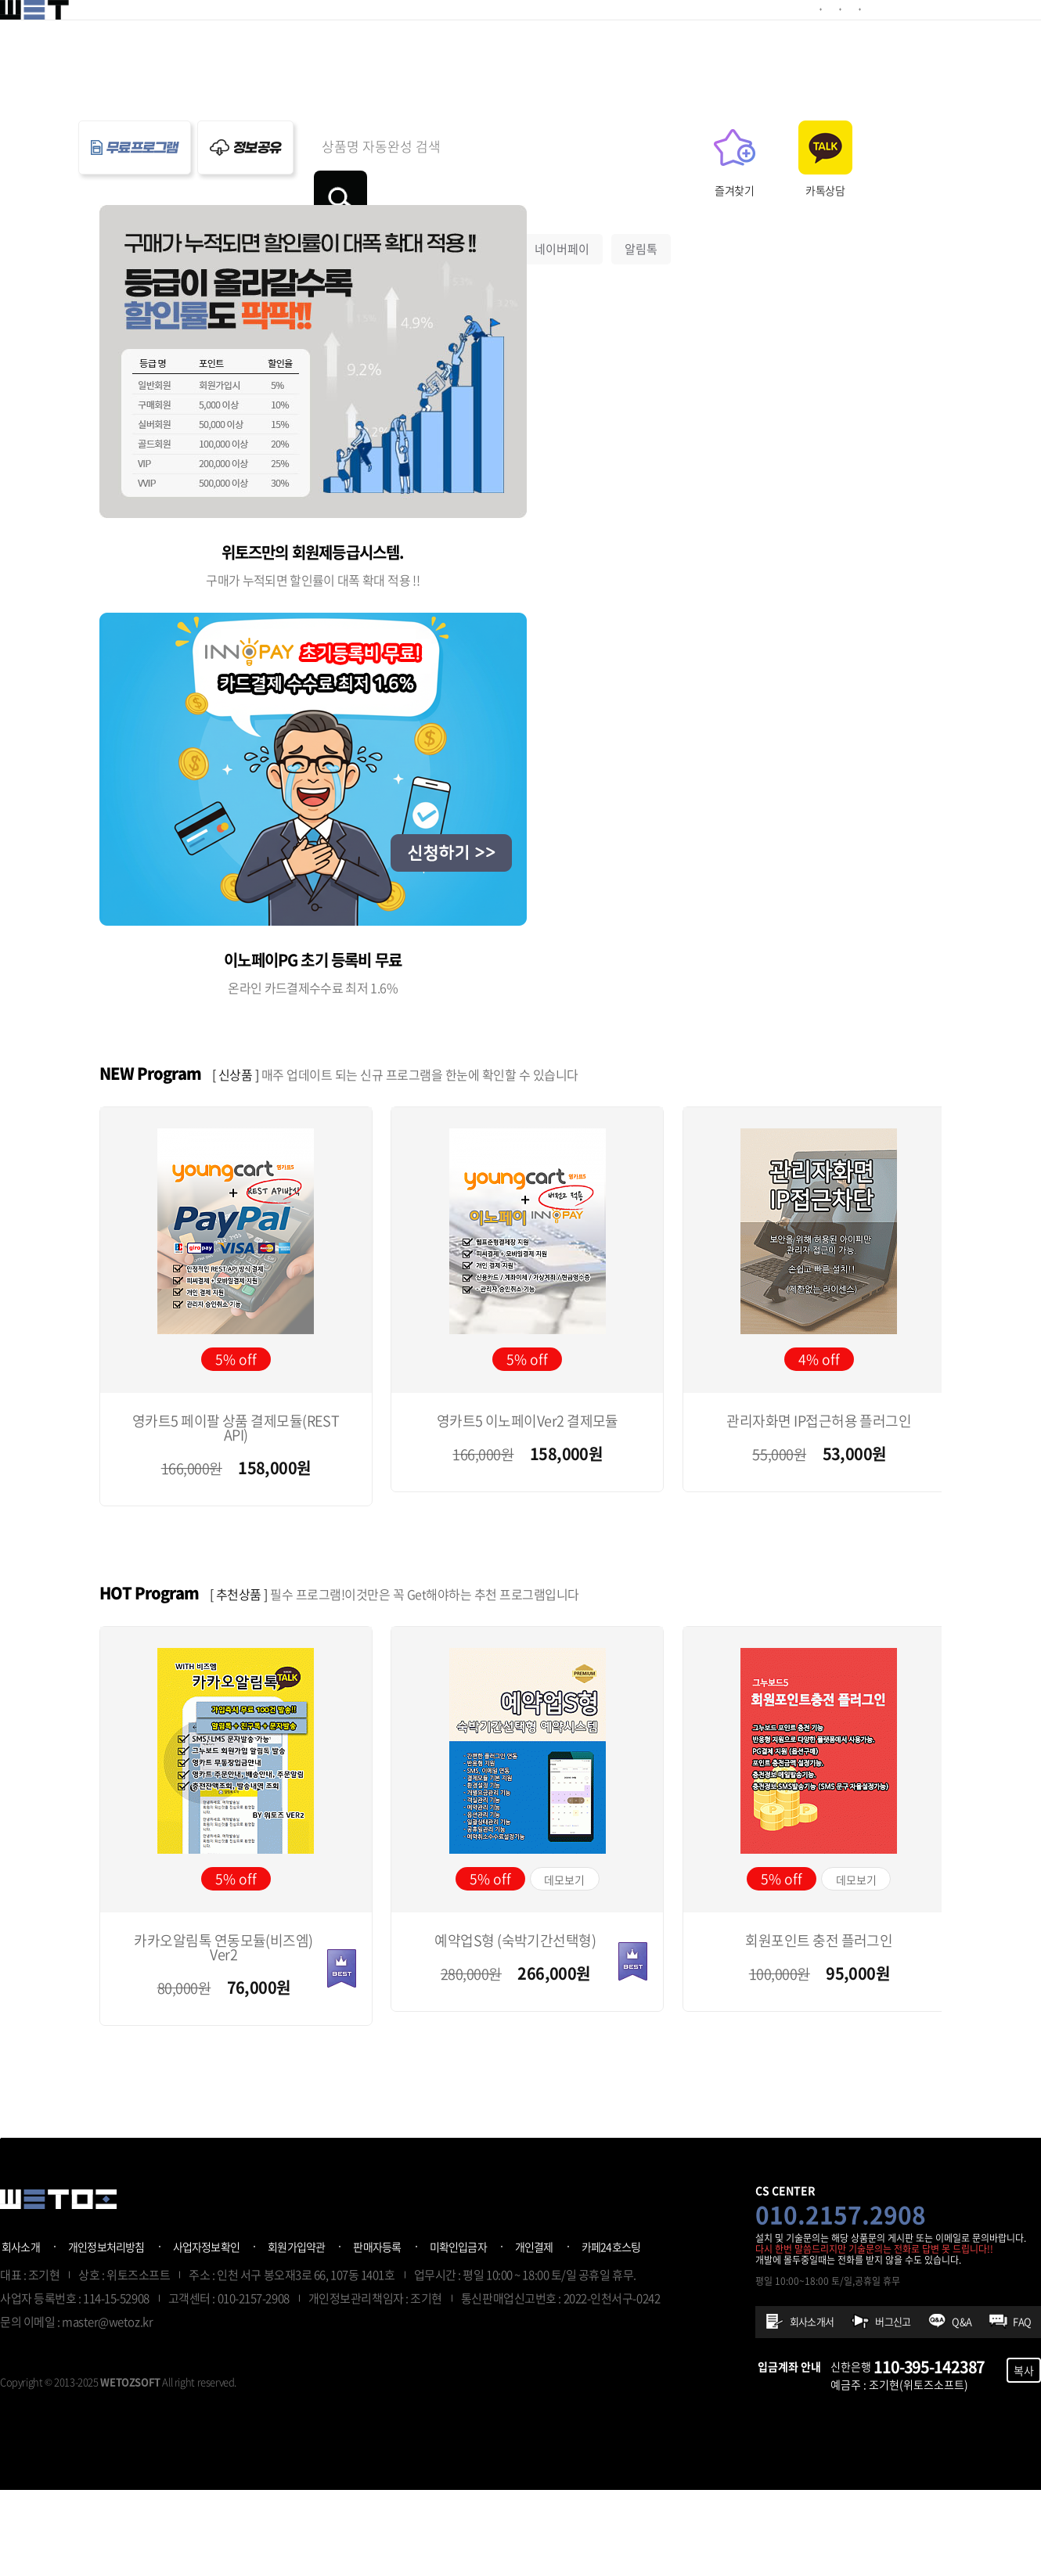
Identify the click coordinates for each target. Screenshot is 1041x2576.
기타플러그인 (462, 34)
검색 (744, 147)
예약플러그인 (351, 34)
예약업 (403, 198)
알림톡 (641, 198)
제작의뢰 (559, 34)
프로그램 (728, 34)
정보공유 (644, 34)
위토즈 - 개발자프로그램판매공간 (58, 35)
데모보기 (564, 1931)
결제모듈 (252, 34)
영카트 (335, 198)
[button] (939, 1123)
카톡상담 (925, 190)
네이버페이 (562, 198)
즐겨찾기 (834, 190)
